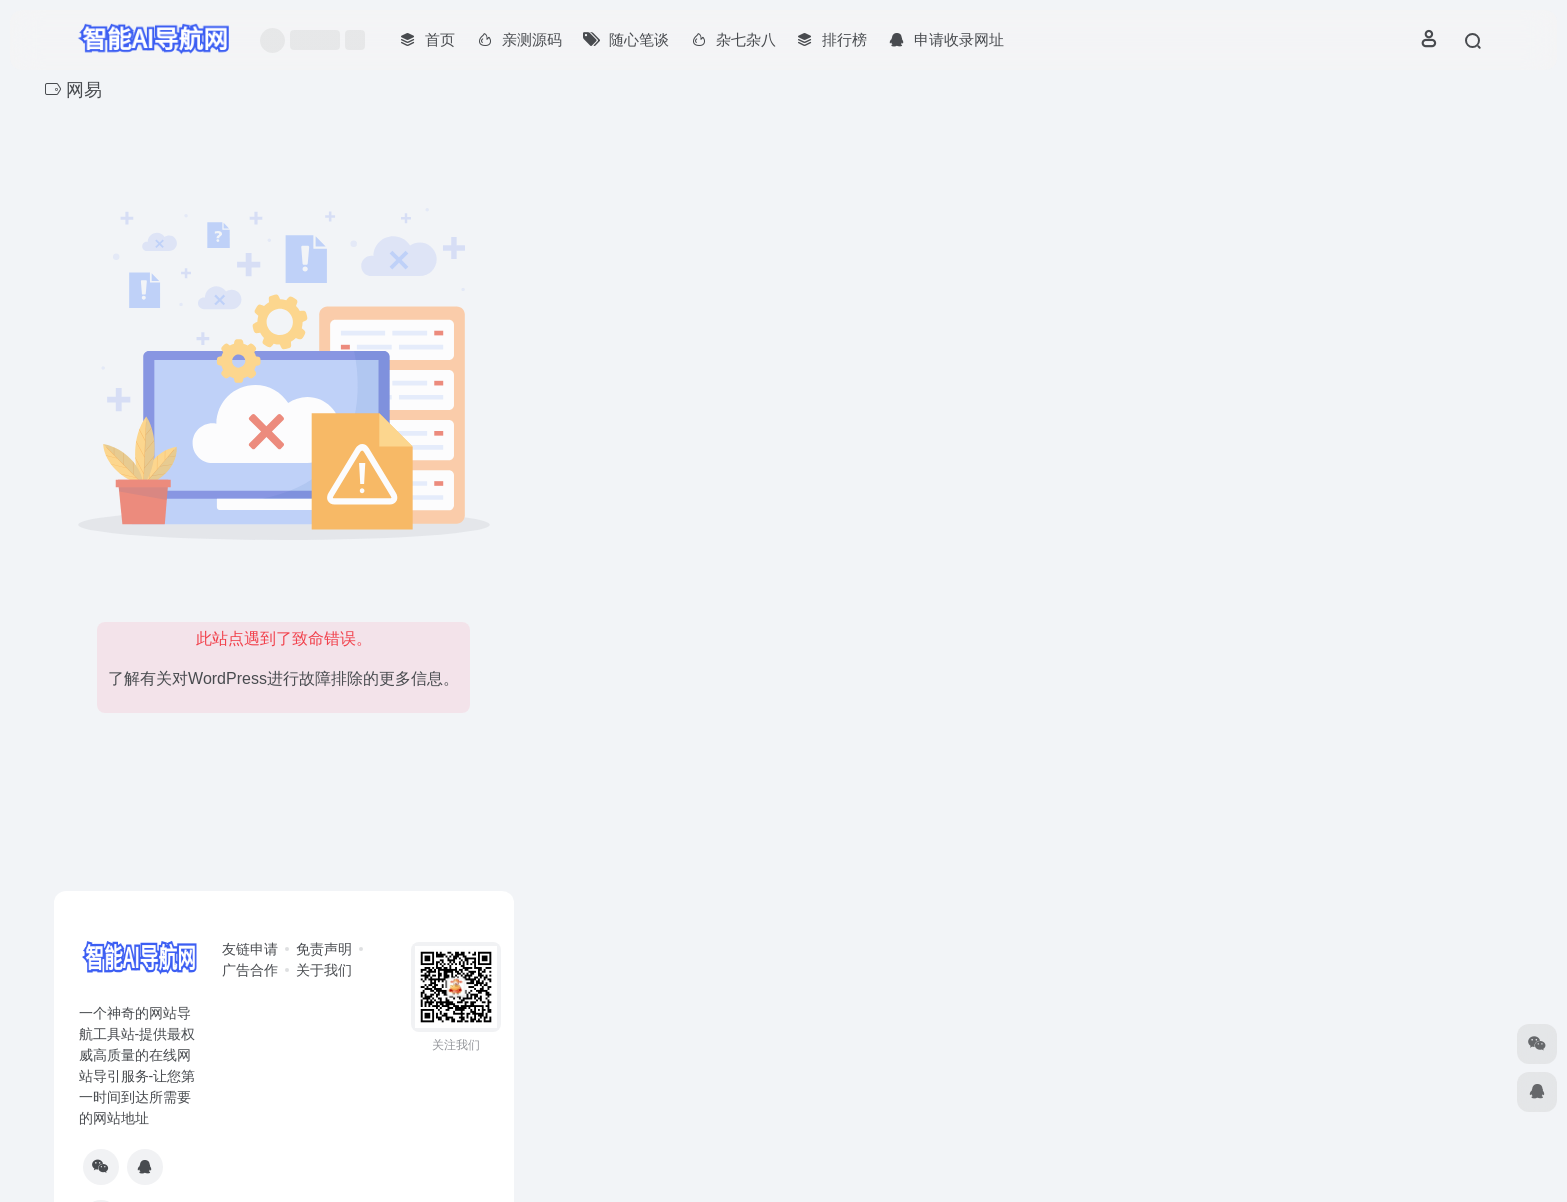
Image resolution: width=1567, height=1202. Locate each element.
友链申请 (250, 949)
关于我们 (324, 970)
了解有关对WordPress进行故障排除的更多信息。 (283, 678)
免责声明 (324, 949)
